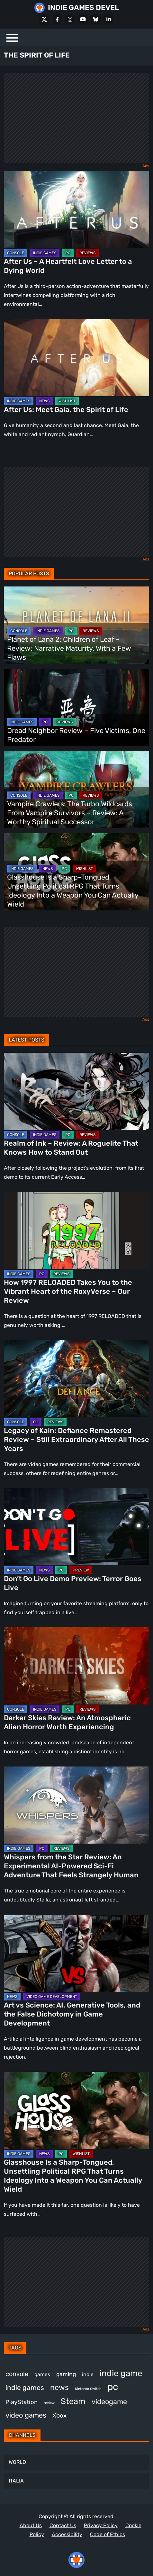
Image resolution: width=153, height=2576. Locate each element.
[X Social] (44, 19)
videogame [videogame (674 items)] (109, 2402)
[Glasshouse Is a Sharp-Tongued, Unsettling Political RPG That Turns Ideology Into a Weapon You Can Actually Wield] (76, 2110)
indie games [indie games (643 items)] (24, 2388)
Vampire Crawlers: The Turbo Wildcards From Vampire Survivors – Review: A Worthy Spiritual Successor (69, 813)
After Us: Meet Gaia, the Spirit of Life (66, 409)
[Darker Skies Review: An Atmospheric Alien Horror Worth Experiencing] (76, 1665)
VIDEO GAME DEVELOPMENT (51, 1996)
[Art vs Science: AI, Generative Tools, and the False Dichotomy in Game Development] (76, 1953)
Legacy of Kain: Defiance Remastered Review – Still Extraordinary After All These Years (76, 1439)
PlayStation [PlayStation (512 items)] (21, 2402)
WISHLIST (67, 401)
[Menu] (12, 37)
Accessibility (67, 2534)
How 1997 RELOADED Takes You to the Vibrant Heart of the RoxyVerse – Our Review (68, 1291)
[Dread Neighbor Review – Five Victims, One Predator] (76, 707)
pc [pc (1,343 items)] (112, 2386)
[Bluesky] (95, 19)
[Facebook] (57, 19)
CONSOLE (15, 253)
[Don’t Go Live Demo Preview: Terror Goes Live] (76, 1526)
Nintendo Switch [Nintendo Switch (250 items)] (88, 2389)
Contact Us (63, 2525)
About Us (31, 2525)
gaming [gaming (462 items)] (66, 2374)
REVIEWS (87, 253)
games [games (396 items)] (42, 2374)
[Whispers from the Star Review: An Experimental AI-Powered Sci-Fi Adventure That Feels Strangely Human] (76, 1805)
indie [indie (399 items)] (88, 2374)
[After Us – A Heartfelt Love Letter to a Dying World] (76, 209)
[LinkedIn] (108, 19)
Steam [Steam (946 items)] (73, 2401)
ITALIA (16, 2481)
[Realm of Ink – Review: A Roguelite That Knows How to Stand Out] (76, 1091)
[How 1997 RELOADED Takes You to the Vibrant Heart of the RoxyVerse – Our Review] (76, 1230)
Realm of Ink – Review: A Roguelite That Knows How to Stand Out (71, 1148)
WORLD (17, 2462)
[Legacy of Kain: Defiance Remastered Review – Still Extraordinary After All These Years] (76, 1378)
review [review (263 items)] (49, 2403)
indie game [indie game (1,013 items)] (121, 2373)
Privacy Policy (101, 2525)
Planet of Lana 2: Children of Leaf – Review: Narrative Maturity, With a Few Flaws (69, 648)
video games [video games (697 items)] (25, 2415)
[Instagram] (70, 19)
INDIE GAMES (44, 253)
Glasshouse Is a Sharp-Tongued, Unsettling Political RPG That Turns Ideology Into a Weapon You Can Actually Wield (72, 890)
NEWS (44, 401)
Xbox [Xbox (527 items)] (59, 2415)
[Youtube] (82, 19)
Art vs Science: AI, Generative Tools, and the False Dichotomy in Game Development (72, 2014)
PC (67, 253)
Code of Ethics (107, 2534)
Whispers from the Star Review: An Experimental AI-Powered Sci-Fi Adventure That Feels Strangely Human (71, 1866)
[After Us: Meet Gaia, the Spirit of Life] (76, 357)
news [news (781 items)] (59, 2387)
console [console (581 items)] (16, 2374)
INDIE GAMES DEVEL (83, 7)
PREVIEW (81, 1570)
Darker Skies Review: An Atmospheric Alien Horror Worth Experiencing (67, 1722)
